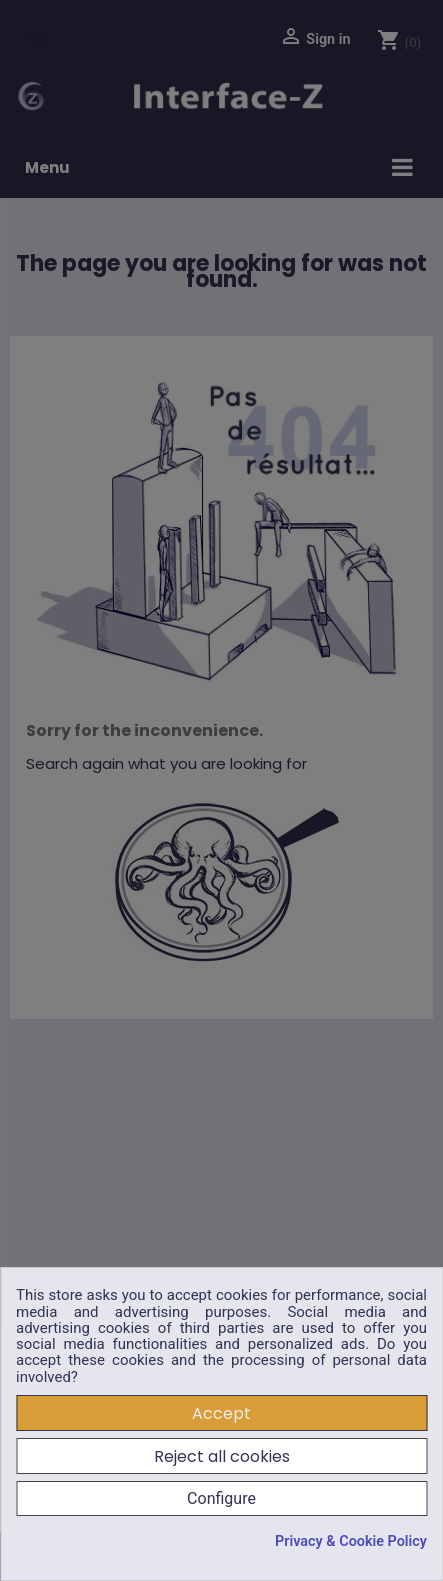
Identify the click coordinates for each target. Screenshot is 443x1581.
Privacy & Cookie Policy (351, 1542)
